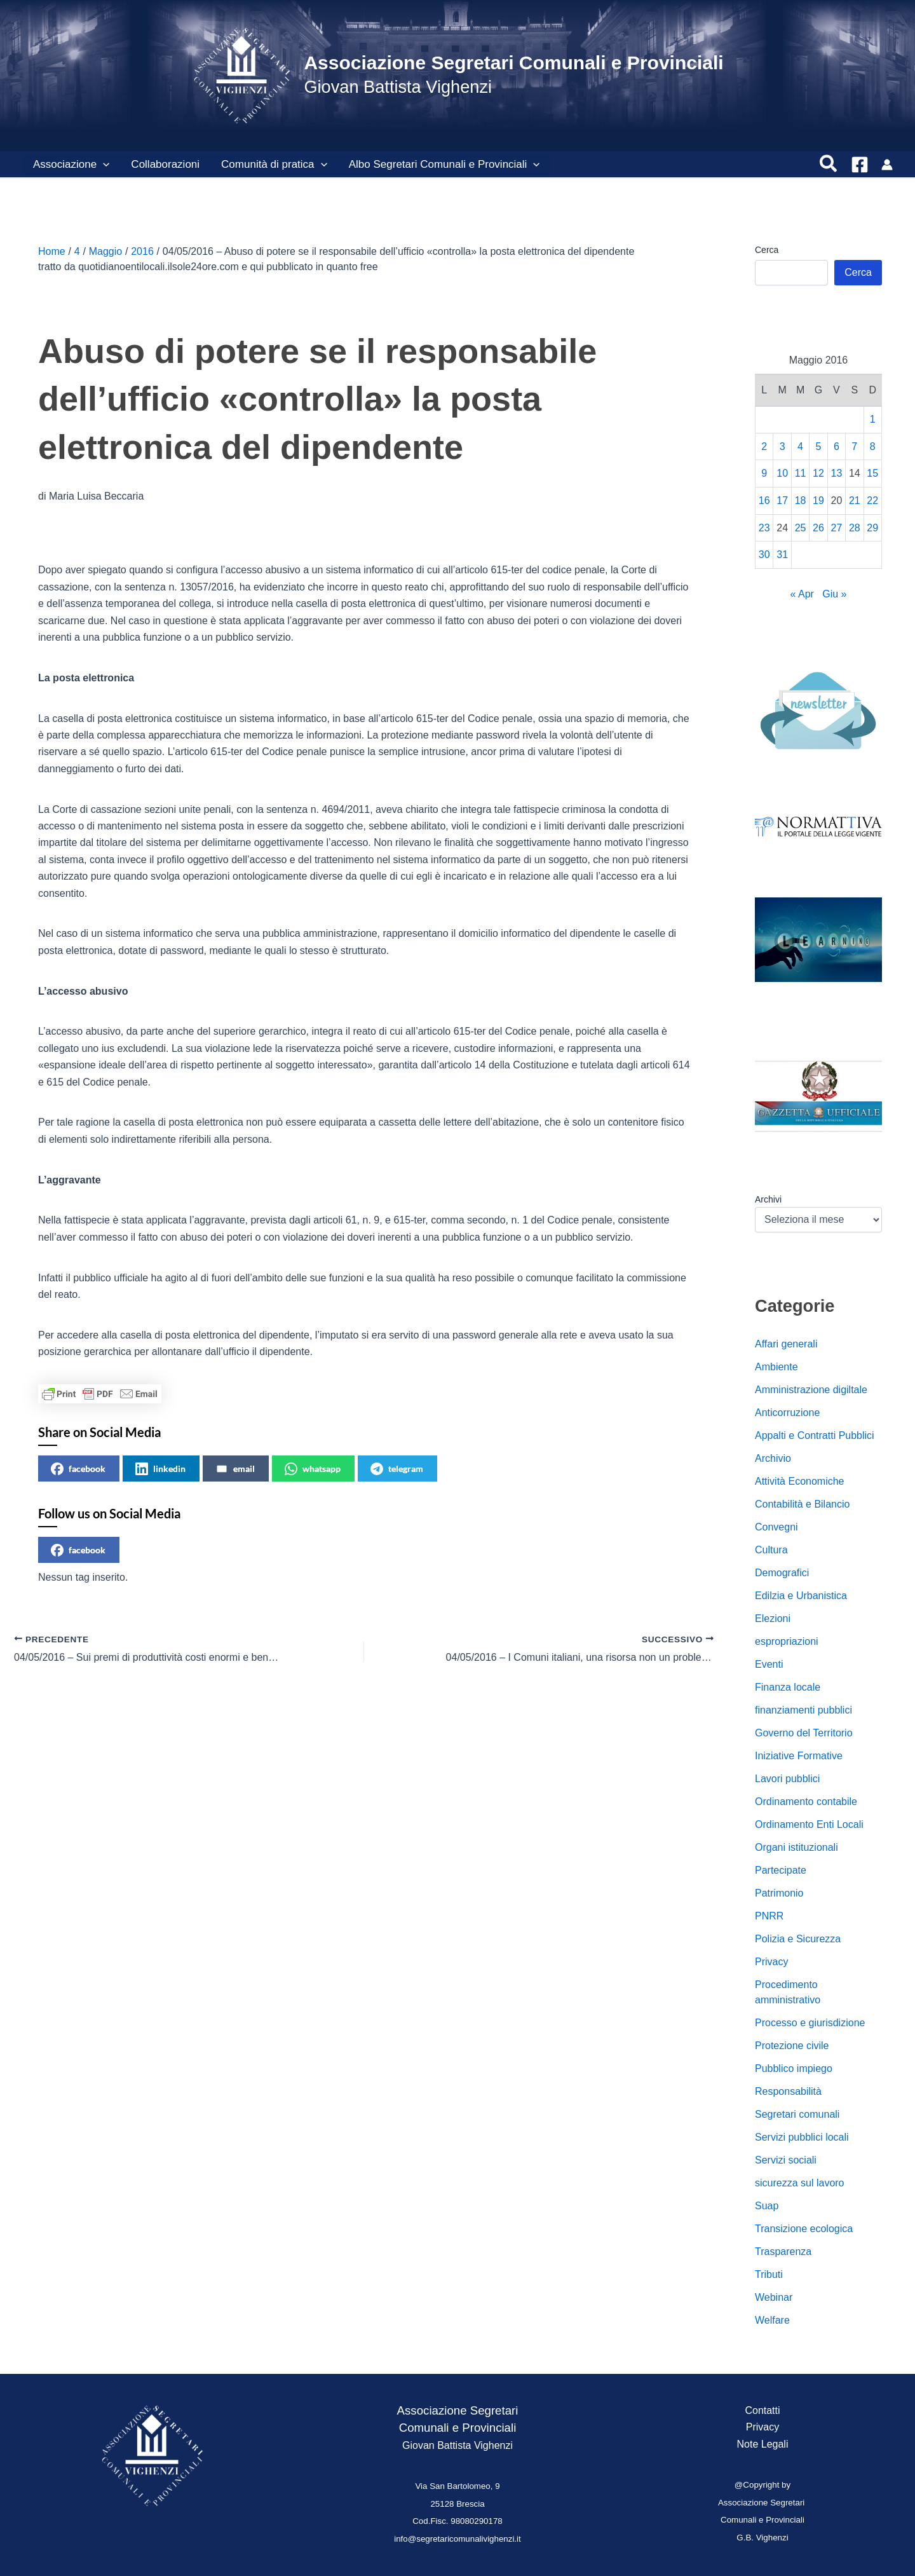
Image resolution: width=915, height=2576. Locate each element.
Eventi (769, 1664)
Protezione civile (792, 2045)
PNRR (769, 1916)
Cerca (766, 250)
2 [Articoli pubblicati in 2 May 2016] (764, 446)
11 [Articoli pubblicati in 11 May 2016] (800, 473)
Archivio (773, 1458)
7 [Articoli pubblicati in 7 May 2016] (854, 446)
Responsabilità (788, 2091)
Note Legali (763, 2444)
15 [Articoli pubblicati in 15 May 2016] (872, 473)
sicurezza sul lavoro (799, 2182)
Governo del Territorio (804, 1733)
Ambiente (776, 1366)
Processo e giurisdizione (810, 2022)
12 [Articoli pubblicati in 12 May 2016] (818, 473)
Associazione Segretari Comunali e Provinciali (513, 62)
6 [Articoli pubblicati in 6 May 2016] (836, 446)
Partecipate (780, 1870)
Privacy (771, 1961)
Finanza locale (787, 1687)
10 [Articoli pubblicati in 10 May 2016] (782, 473)
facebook (78, 1468)
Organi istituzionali (796, 1847)
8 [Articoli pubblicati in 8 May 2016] (873, 446)
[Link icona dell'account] (887, 164)
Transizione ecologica (804, 2228)
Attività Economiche (799, 1481)
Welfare (772, 2320)
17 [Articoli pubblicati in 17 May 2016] (782, 500)
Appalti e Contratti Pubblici (814, 1435)
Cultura (771, 1549)
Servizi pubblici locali (802, 2137)
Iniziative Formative (799, 1755)
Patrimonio (779, 1893)
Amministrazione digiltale (811, 1389)
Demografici (782, 1572)
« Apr (802, 594)
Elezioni (772, 1618)
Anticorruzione (787, 1412)
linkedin (160, 1468)
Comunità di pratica (274, 164)
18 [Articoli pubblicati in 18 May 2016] (800, 500)
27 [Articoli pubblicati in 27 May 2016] (837, 527)
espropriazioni (786, 1641)
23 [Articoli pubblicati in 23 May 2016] (764, 527)
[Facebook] (860, 165)
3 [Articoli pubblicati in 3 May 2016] (782, 446)
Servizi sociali (786, 2160)
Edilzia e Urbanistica (801, 1595)
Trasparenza (783, 2251)
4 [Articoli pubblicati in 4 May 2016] (800, 446)
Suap (766, 2205)
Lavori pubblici (787, 1778)
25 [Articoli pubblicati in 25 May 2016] (800, 527)
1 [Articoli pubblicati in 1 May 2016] (873, 419)
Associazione (71, 164)
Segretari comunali (797, 2114)
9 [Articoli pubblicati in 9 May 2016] (764, 473)
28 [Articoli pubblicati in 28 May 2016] (854, 527)
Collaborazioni (165, 164)
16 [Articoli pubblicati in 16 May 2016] (764, 500)
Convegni (776, 1527)
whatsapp (313, 1468)
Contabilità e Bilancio (802, 1504)
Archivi (768, 1199)
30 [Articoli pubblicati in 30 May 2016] (764, 554)
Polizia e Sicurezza (798, 1938)
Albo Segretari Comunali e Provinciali (444, 164)
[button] (103, 164)
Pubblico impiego (793, 2068)
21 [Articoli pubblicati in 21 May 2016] (854, 500)
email (235, 1468)
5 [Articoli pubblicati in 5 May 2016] (819, 446)
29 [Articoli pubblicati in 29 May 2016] (872, 527)
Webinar (773, 2297)
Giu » (834, 594)
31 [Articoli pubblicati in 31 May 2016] (782, 554)
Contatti (762, 2410)
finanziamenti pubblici (803, 1710)
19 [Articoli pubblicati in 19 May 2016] (818, 500)
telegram (396, 1468)
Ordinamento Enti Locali (809, 1824)
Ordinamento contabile (806, 1801)
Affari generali (786, 1344)
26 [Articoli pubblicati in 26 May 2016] (818, 527)
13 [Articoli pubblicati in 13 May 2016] (837, 473)
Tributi (769, 2274)
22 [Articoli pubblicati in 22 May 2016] (872, 500)
